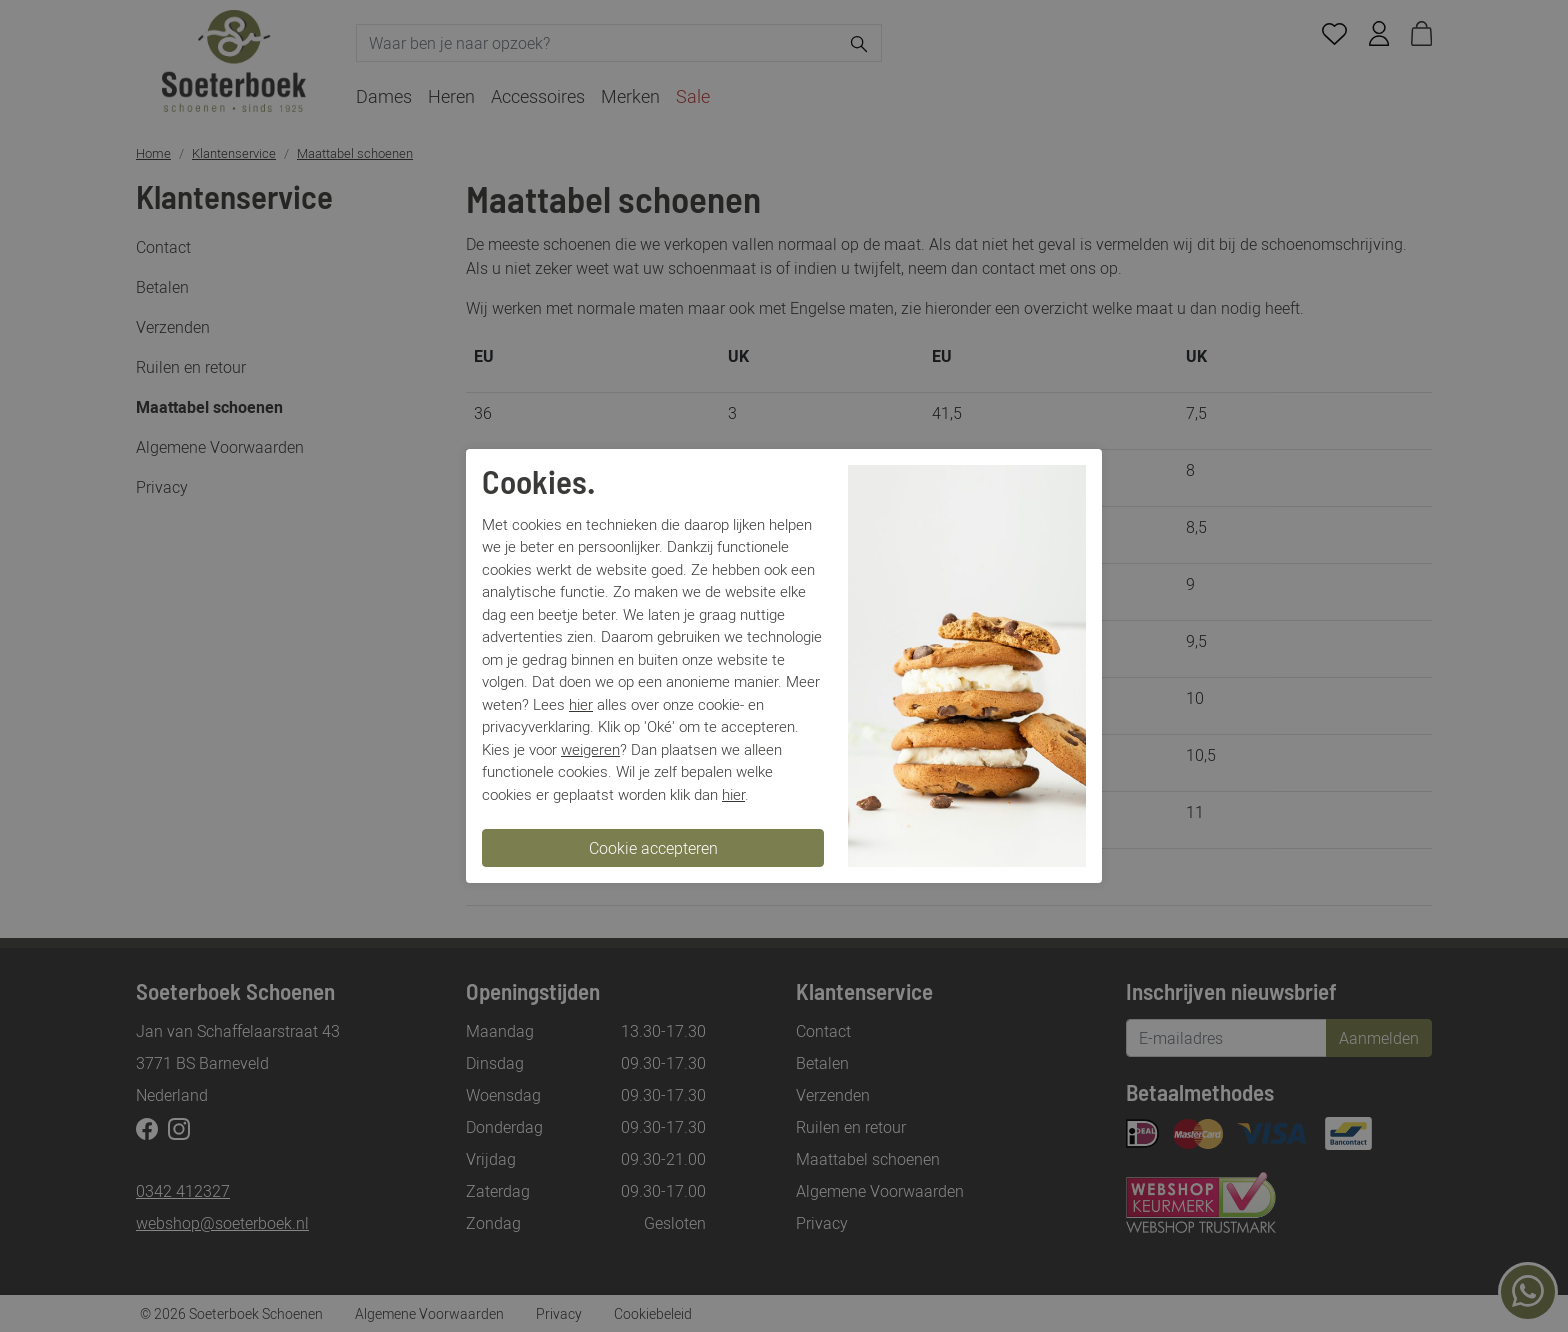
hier (581, 704)
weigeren (590, 749)
